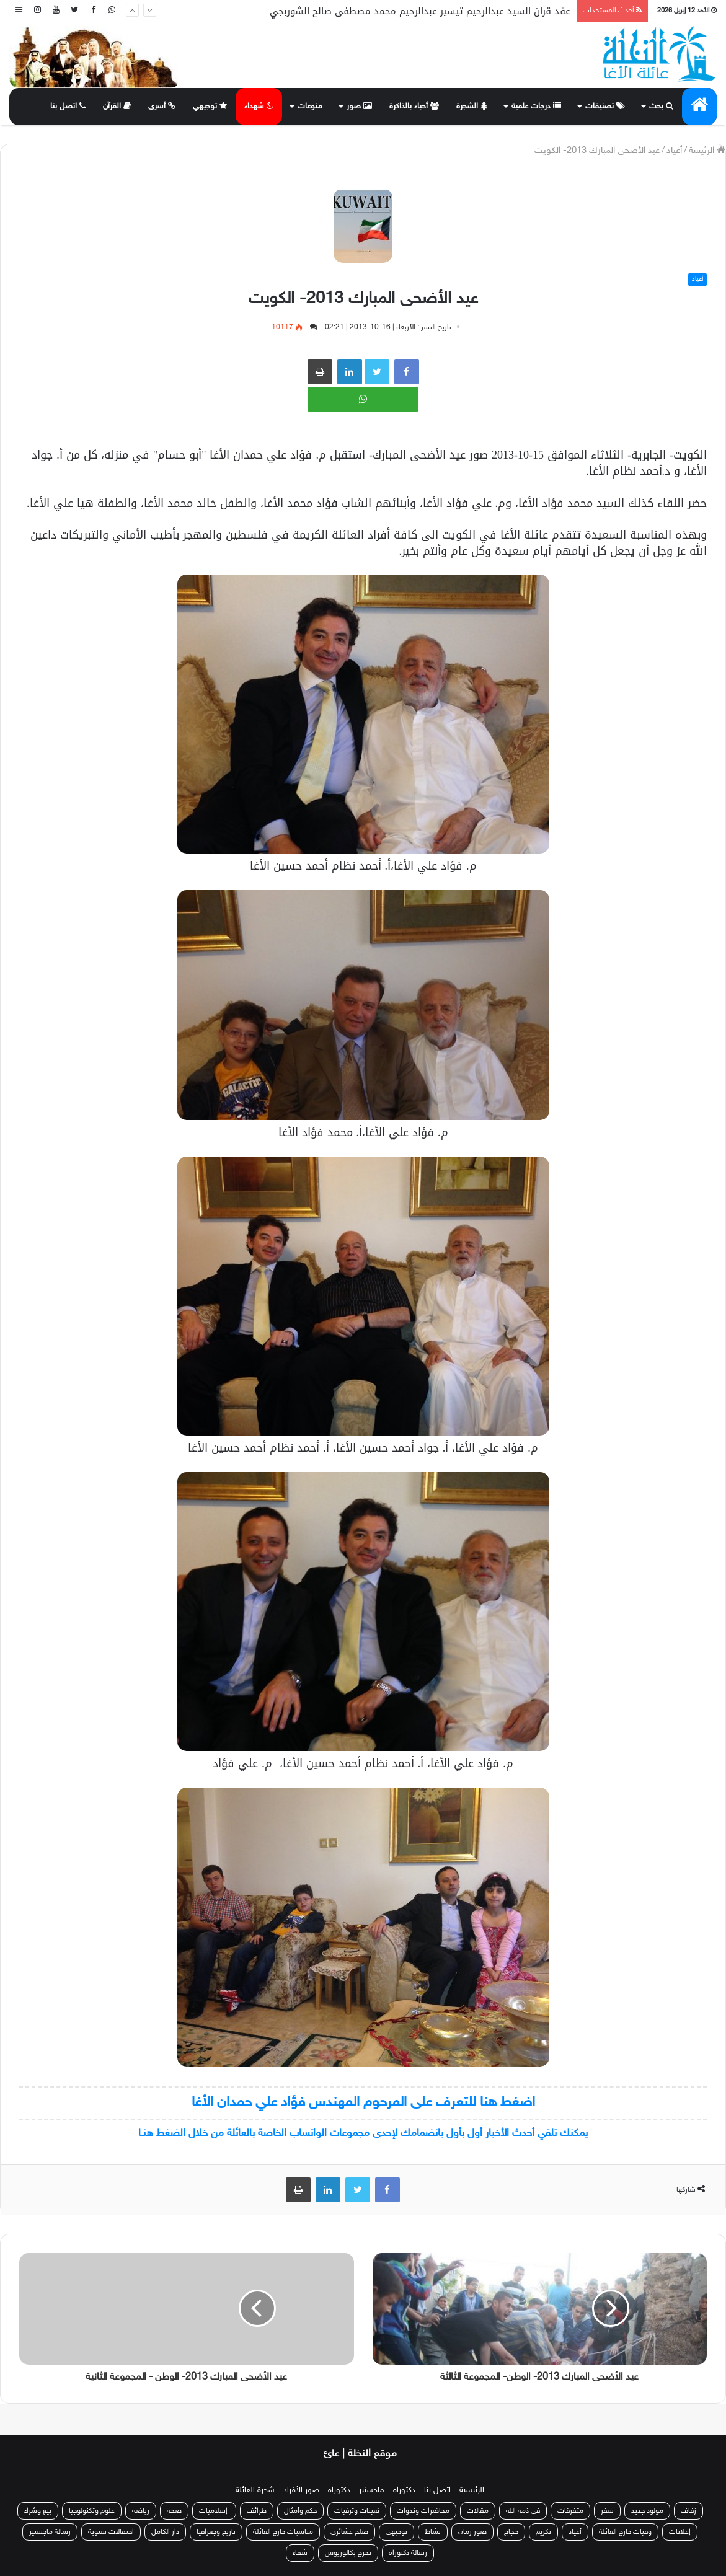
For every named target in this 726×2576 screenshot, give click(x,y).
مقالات (478, 2511)
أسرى (161, 107)
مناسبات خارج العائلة (283, 2532)
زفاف (688, 2511)
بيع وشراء (37, 2511)
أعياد (674, 151)
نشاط (433, 2532)
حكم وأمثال (300, 2511)
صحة (174, 2511)
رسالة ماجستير (50, 2532)
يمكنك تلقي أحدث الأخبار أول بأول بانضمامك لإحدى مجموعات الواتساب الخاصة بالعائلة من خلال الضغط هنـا (363, 2133)
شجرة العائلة (255, 2490)
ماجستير (371, 2490)
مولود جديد (647, 2511)
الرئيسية (471, 2490)
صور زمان (472, 2532)
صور (359, 107)
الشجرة (471, 107)
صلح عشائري (349, 2532)
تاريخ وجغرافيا (216, 2532)
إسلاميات (214, 2511)
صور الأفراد (301, 2490)
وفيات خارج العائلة (625, 2532)
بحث (661, 107)
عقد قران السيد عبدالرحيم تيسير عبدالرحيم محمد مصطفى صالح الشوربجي (420, 11)
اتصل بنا (68, 107)
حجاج (511, 2532)
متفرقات (570, 2511)
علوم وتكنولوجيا (92, 2511)
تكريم (543, 2532)
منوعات (310, 107)
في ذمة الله (523, 2511)
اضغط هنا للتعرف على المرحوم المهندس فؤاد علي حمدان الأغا (363, 2102)
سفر (607, 2511)
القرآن (117, 107)
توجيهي (210, 107)
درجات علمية (536, 107)
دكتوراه (404, 2490)
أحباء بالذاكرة (414, 107)
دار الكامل (165, 2532)
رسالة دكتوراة (408, 2553)
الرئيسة (707, 151)
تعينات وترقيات (356, 2511)
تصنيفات (605, 107)
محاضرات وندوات (423, 2511)
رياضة (140, 2511)
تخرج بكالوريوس (348, 2553)
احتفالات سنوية (111, 2532)
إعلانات (680, 2532)
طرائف (257, 2511)
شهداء (258, 107)
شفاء (300, 2553)
